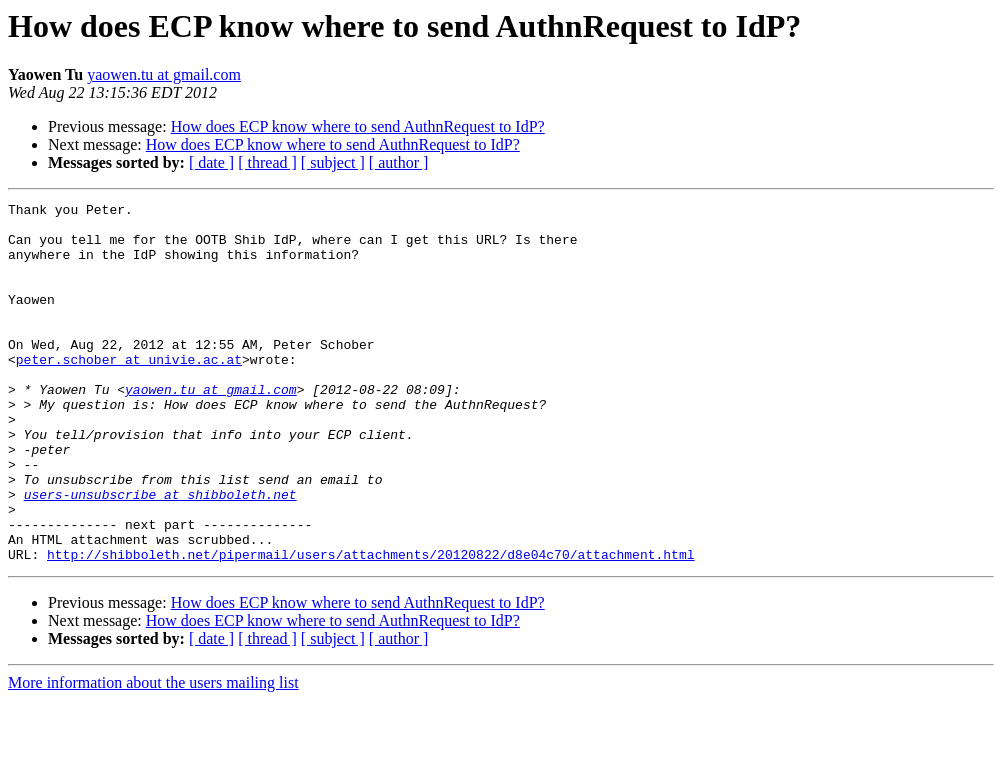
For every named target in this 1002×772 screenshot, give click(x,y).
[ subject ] (333, 162)
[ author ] (399, 162)
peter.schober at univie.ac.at (129, 392)
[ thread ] (267, 162)
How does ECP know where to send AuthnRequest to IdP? (358, 126)
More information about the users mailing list (153, 754)
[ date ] (211, 162)
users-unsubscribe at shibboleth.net (160, 554)
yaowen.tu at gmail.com (164, 74)
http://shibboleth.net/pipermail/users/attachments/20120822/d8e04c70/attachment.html (370, 626)
